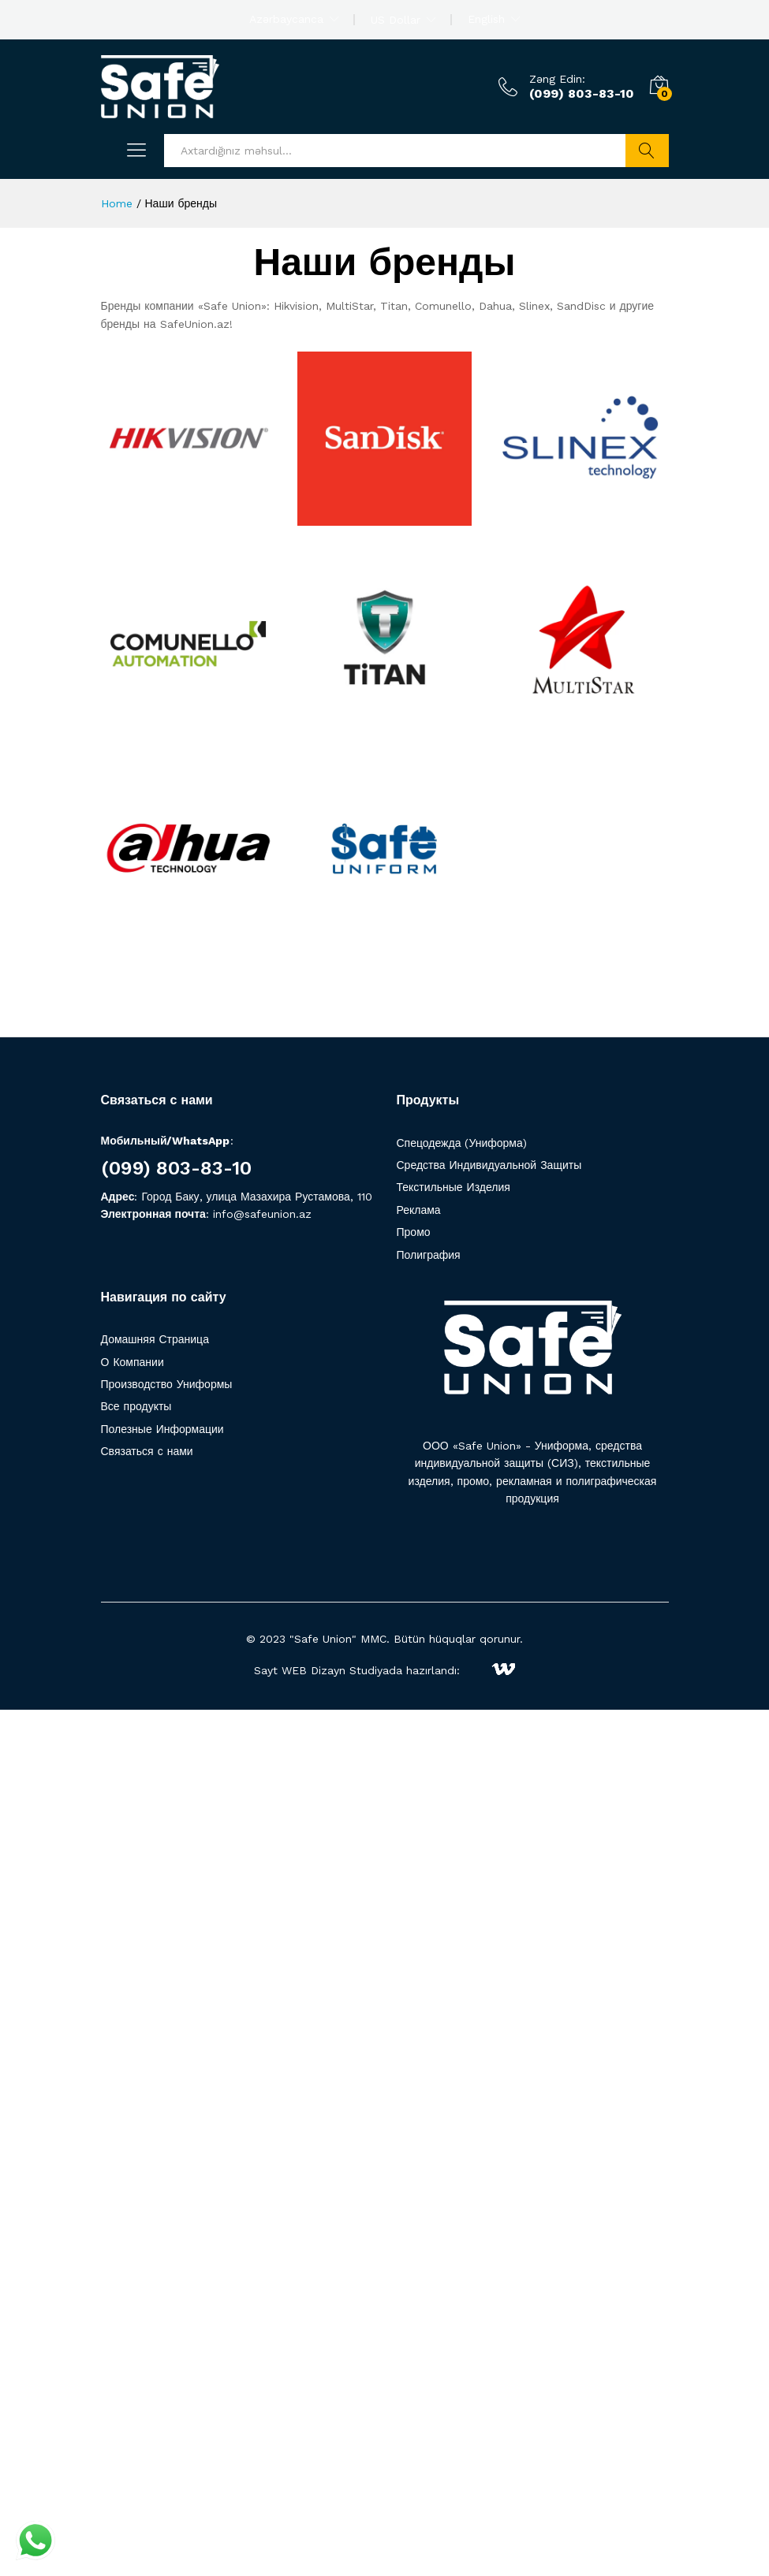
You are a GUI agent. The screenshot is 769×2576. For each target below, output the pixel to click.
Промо (414, 1232)
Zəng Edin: (557, 79)
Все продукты (136, 1406)
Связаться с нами (147, 1451)
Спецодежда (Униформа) (462, 1143)
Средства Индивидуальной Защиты (489, 1165)
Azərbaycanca (286, 18)
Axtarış (647, 150)
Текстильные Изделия (453, 1187)
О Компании (132, 1362)
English (486, 18)
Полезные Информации (162, 1429)
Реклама (419, 1210)
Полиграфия (429, 1255)
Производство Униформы (167, 1384)
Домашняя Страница (155, 1339)
